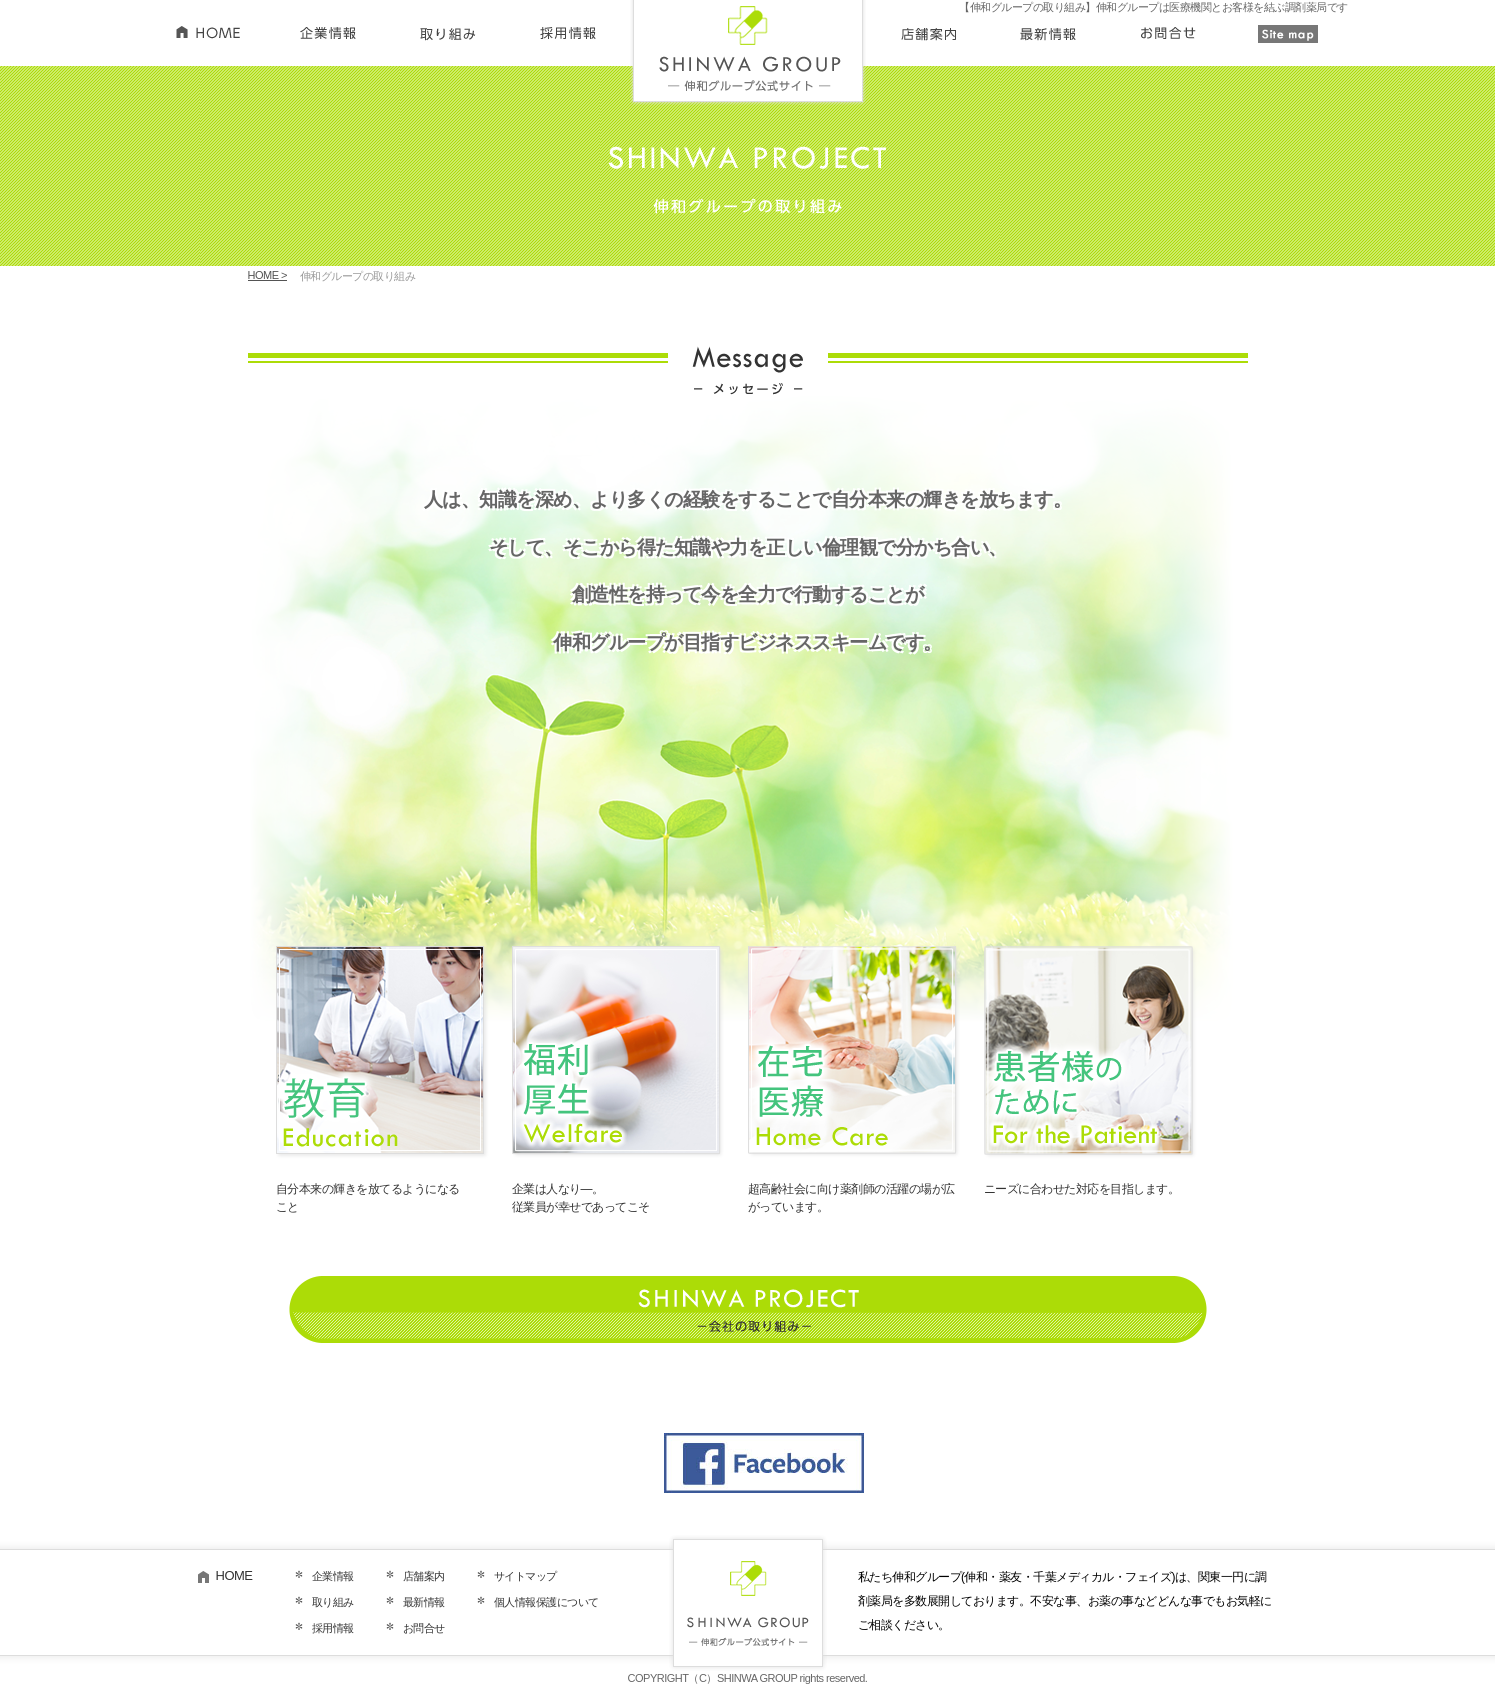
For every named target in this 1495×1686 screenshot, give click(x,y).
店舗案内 (424, 1576)
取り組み (333, 1602)
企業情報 (333, 1576)
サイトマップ (525, 1576)
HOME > (267, 275)
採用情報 (333, 1628)
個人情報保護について (546, 1602)
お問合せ (424, 1628)
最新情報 (424, 1602)
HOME (234, 1575)
